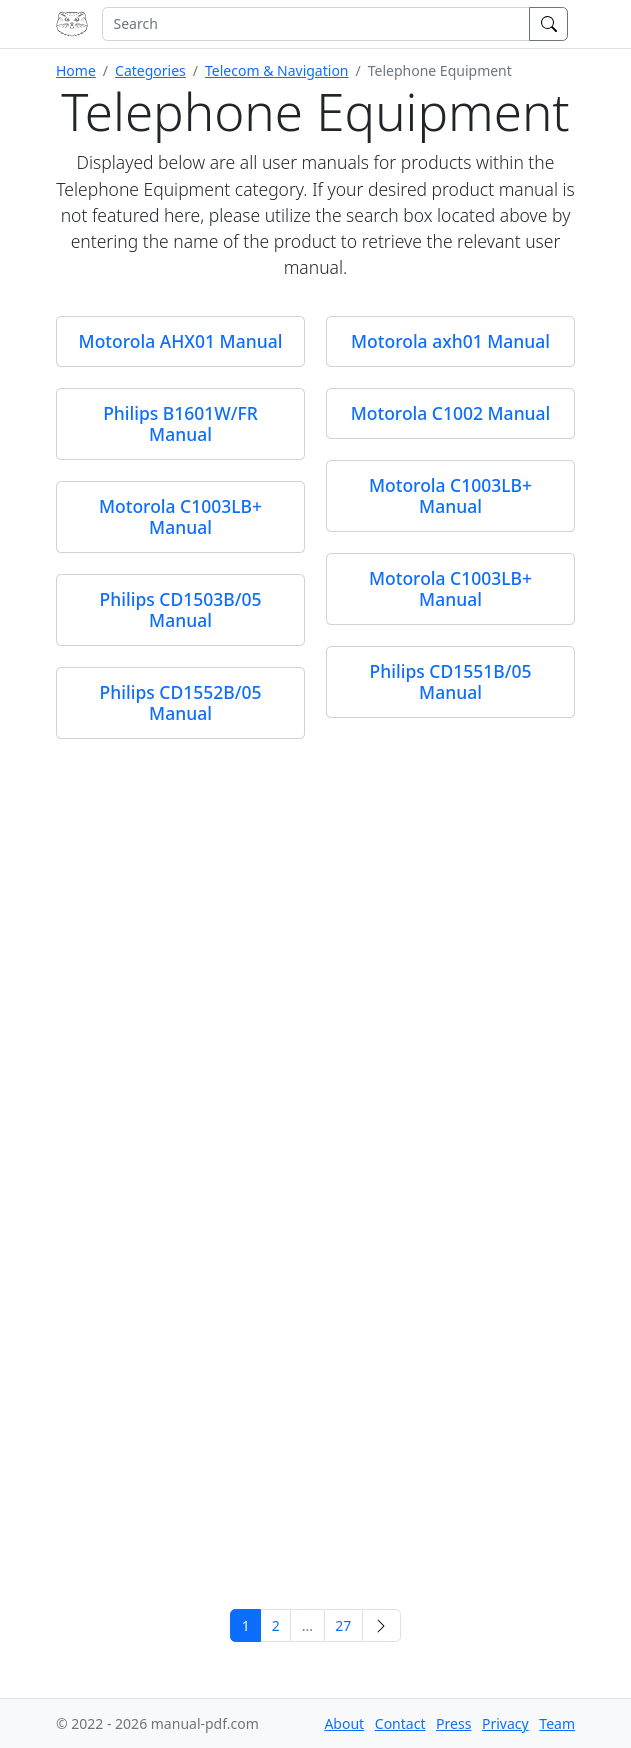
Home (76, 70)
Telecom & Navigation (277, 70)
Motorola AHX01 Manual (181, 341)
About (344, 1723)
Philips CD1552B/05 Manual (181, 702)
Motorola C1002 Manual (451, 413)
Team (557, 1723)
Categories (150, 70)
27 (343, 1625)
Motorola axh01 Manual (450, 341)
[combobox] (316, 24)
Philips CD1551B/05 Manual (451, 681)
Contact (400, 1723)
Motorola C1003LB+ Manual (450, 495)
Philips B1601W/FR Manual (180, 423)
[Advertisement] (315, 1448)
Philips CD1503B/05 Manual (181, 609)
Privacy (505, 1723)
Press (453, 1723)
